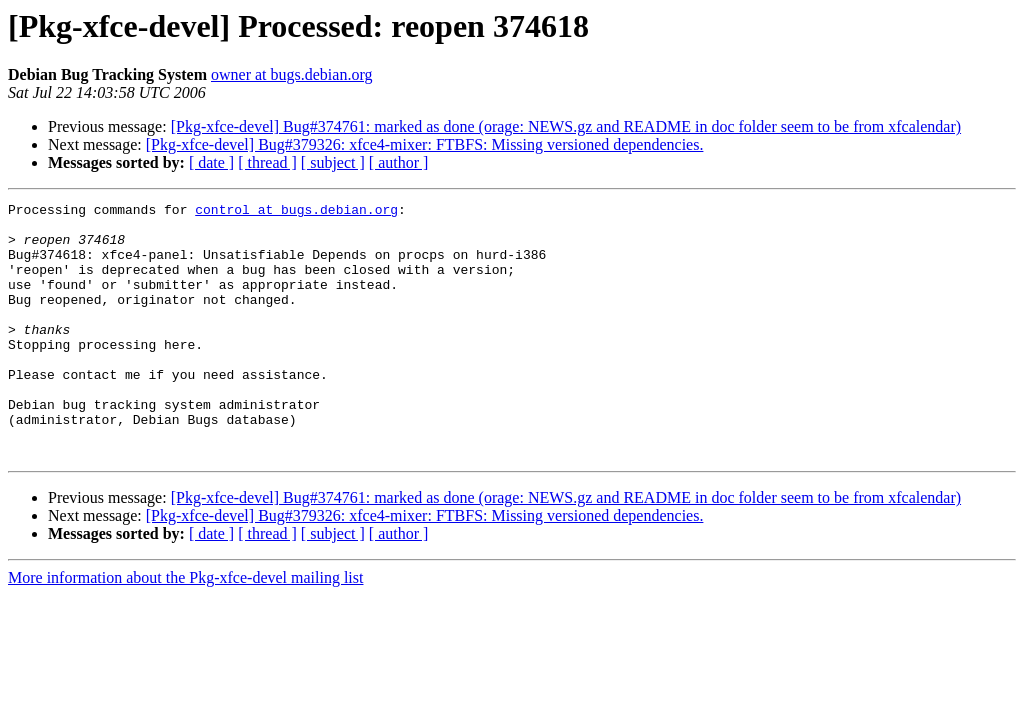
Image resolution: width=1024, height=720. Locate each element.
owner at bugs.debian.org (291, 74)
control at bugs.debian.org (296, 212)
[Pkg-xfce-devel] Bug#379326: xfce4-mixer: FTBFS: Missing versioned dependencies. (425, 144)
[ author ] (399, 162)
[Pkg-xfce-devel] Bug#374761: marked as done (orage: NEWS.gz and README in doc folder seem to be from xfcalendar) (566, 126)
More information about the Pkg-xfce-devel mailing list (185, 628)
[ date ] (211, 162)
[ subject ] (333, 162)
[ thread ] (267, 162)
